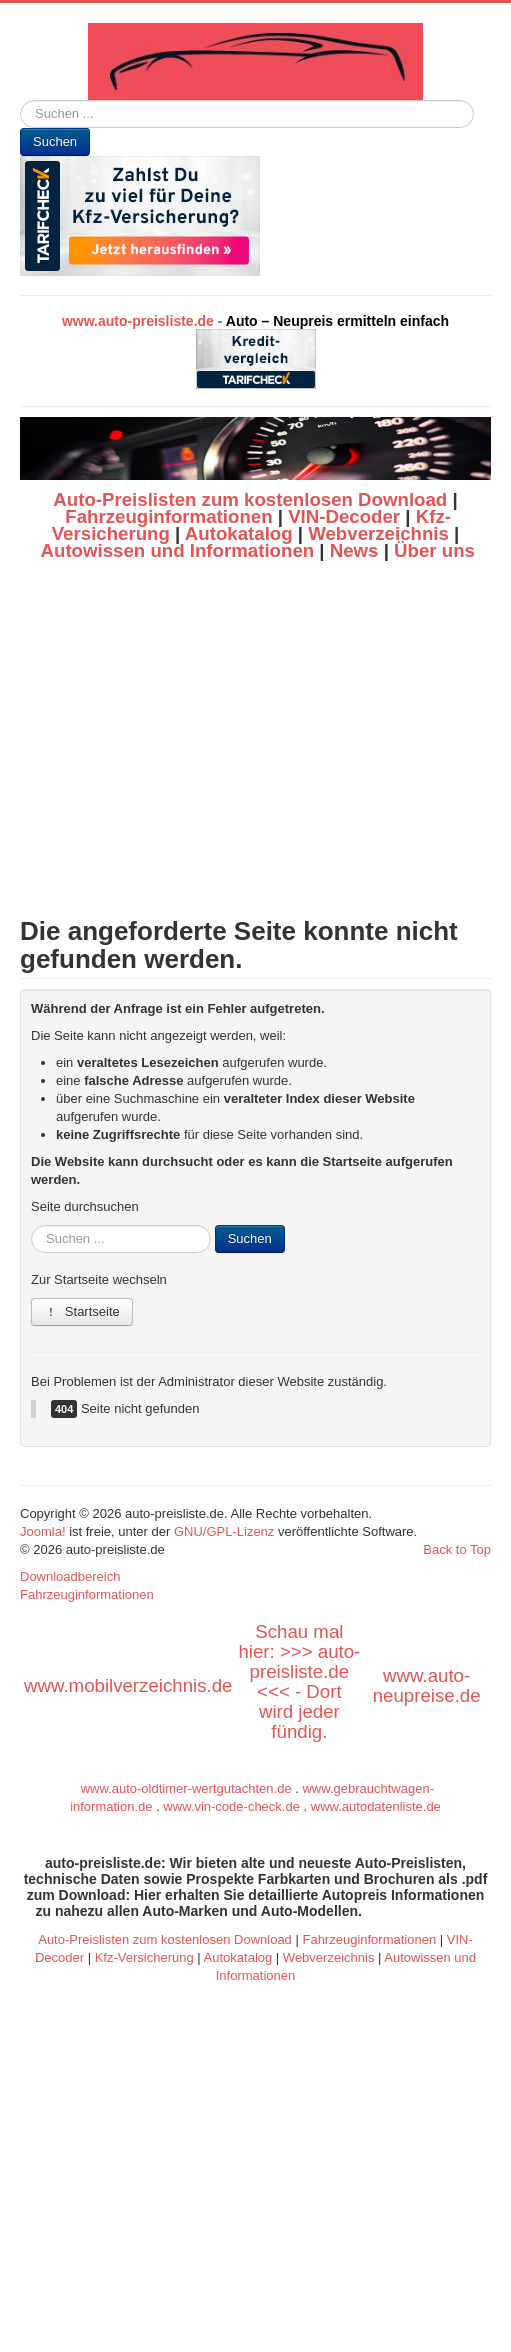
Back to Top (457, 1549)
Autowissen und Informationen (178, 550)
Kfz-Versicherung (144, 1957)
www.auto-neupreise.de (427, 1685)
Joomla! (43, 1531)
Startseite (82, 1311)
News (354, 550)
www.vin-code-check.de (231, 1806)
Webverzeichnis (378, 533)
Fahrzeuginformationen (168, 516)
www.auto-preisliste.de (138, 321)
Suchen (55, 141)
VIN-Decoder (344, 516)
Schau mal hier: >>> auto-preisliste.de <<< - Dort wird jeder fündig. (299, 1681)
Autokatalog (239, 533)
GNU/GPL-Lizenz (224, 1531)
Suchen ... (20, 100)
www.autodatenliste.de (376, 1806)
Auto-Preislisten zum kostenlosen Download (250, 499)
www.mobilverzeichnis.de (128, 1685)
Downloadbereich (70, 1576)
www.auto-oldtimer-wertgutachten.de (186, 1788)
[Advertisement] (255, 739)
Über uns (434, 550)
